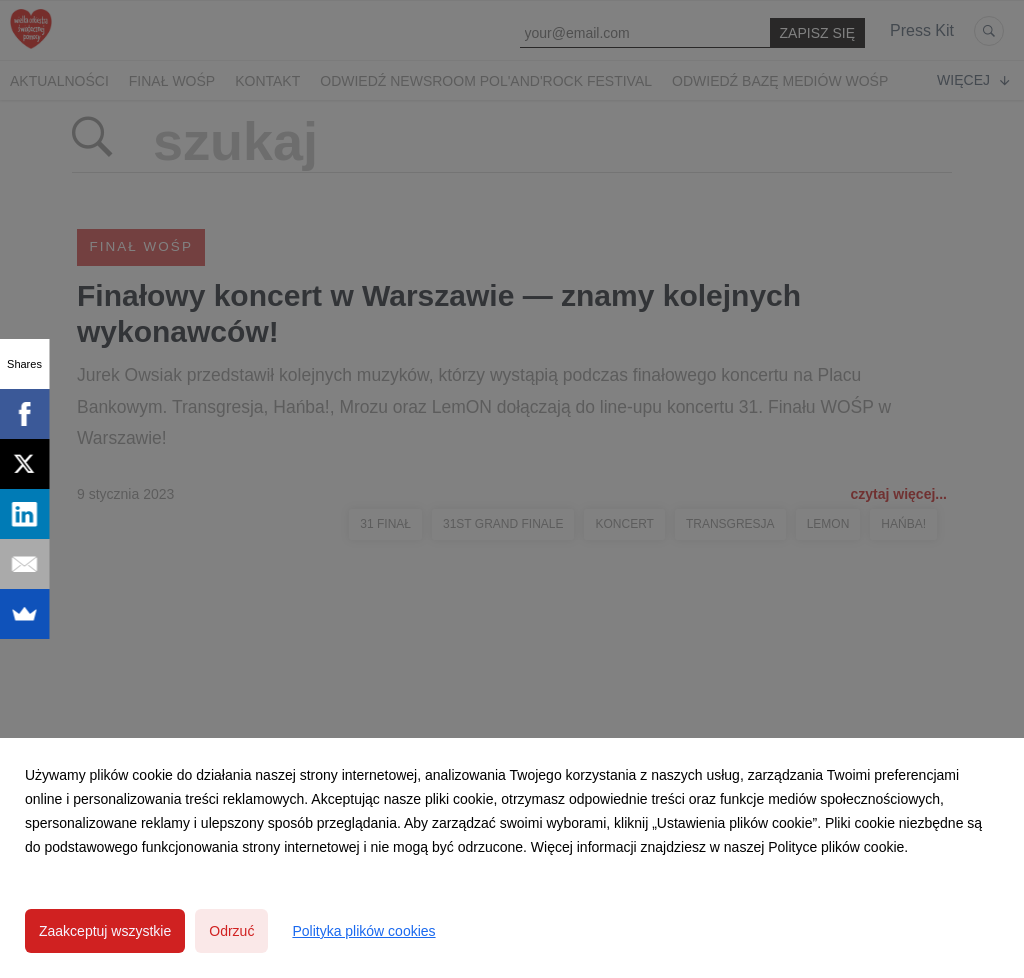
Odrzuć (231, 931)
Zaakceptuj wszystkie (105, 931)
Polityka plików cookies (363, 931)
